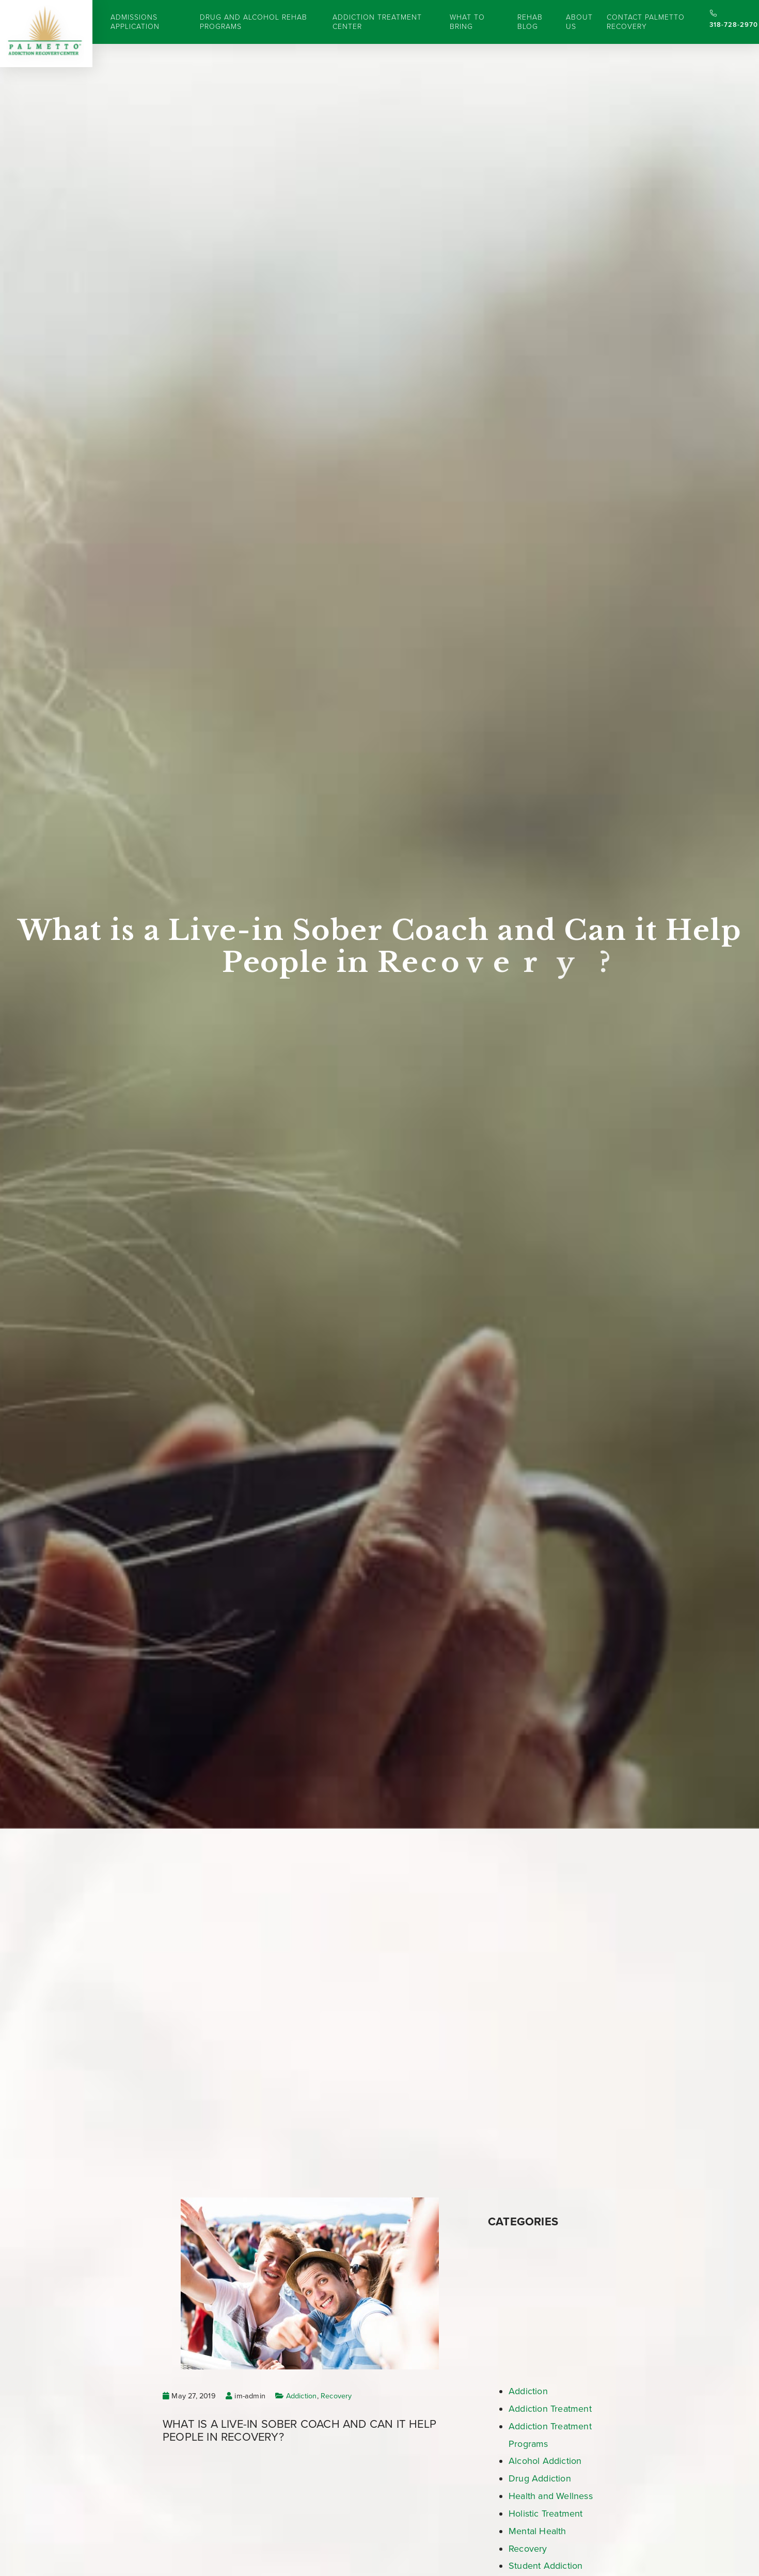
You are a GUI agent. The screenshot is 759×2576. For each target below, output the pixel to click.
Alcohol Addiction (545, 2461)
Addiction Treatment (550, 2408)
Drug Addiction (540, 2478)
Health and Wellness (551, 2496)
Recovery (336, 2396)
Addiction (301, 2396)
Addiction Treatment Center (377, 22)
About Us (579, 22)
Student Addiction (545, 2565)
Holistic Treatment (546, 2513)
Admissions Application (135, 22)
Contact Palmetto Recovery (646, 22)
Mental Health (537, 2531)
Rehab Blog (530, 22)
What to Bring (467, 22)
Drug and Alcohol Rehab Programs (253, 22)
